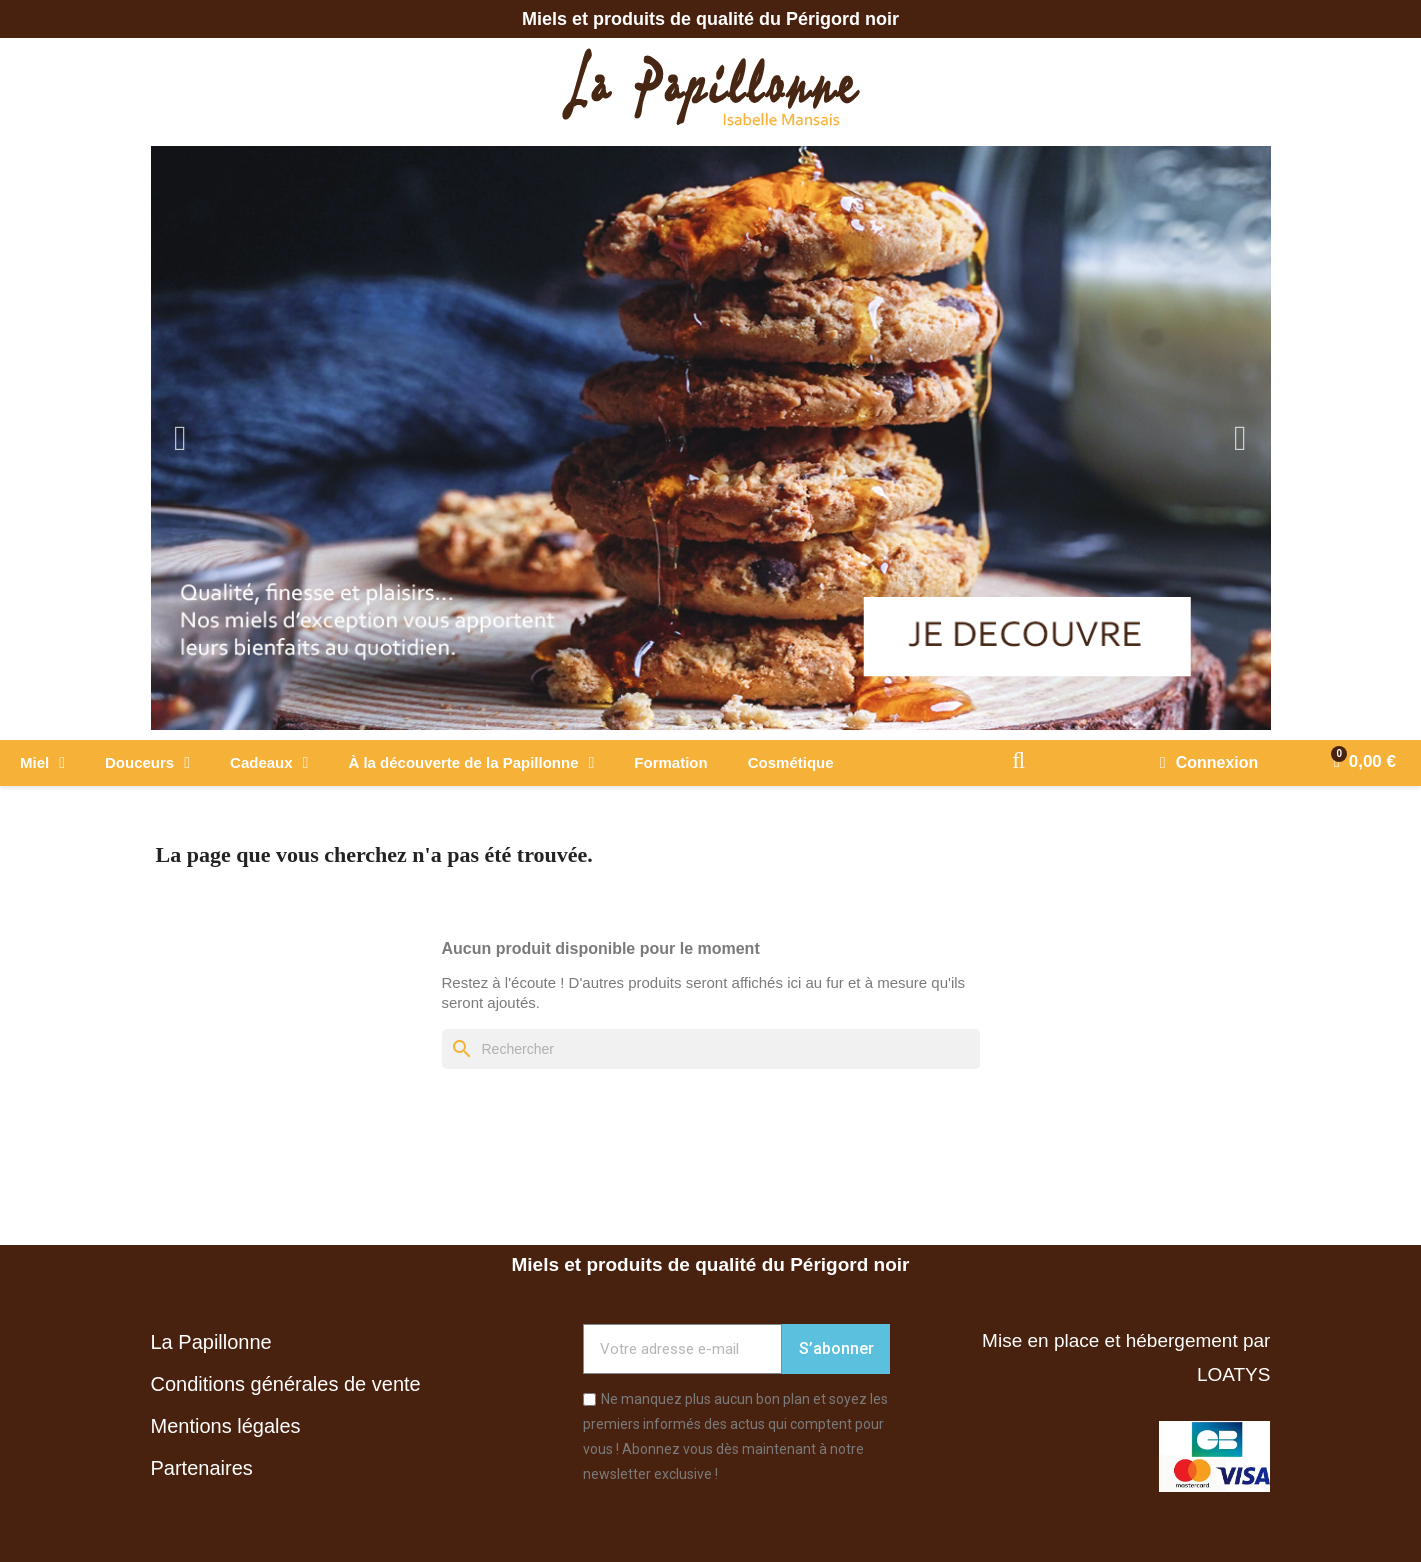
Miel (42, 763)
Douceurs (147, 763)
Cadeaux (269, 763)
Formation (670, 762)
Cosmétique (791, 762)
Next (1241, 438)
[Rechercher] (711, 1049)
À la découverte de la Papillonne (471, 763)
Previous (181, 438)
